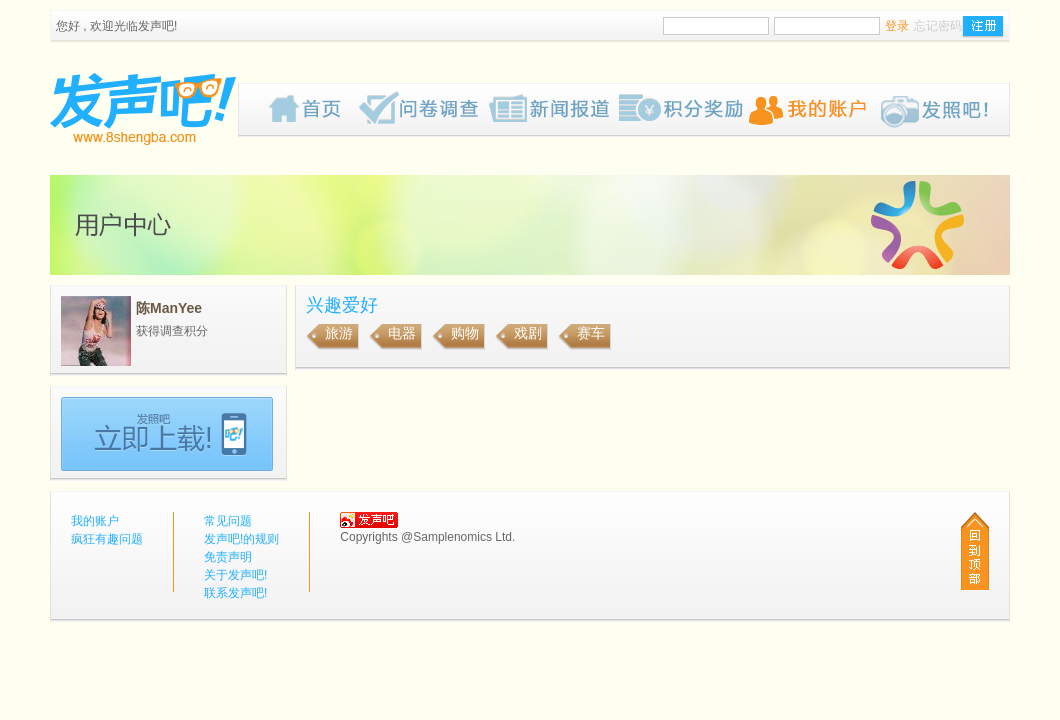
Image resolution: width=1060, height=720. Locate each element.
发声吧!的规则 (241, 539)
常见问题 (228, 521)
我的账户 (814, 110)
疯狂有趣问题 (424, 110)
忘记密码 (938, 26)
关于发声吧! (235, 575)
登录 (897, 26)
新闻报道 (554, 110)
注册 (983, 27)
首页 (314, 110)
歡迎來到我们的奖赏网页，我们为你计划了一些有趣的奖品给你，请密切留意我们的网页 (684, 110)
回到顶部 (975, 551)
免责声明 (228, 557)
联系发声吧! (235, 593)
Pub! (944, 110)
